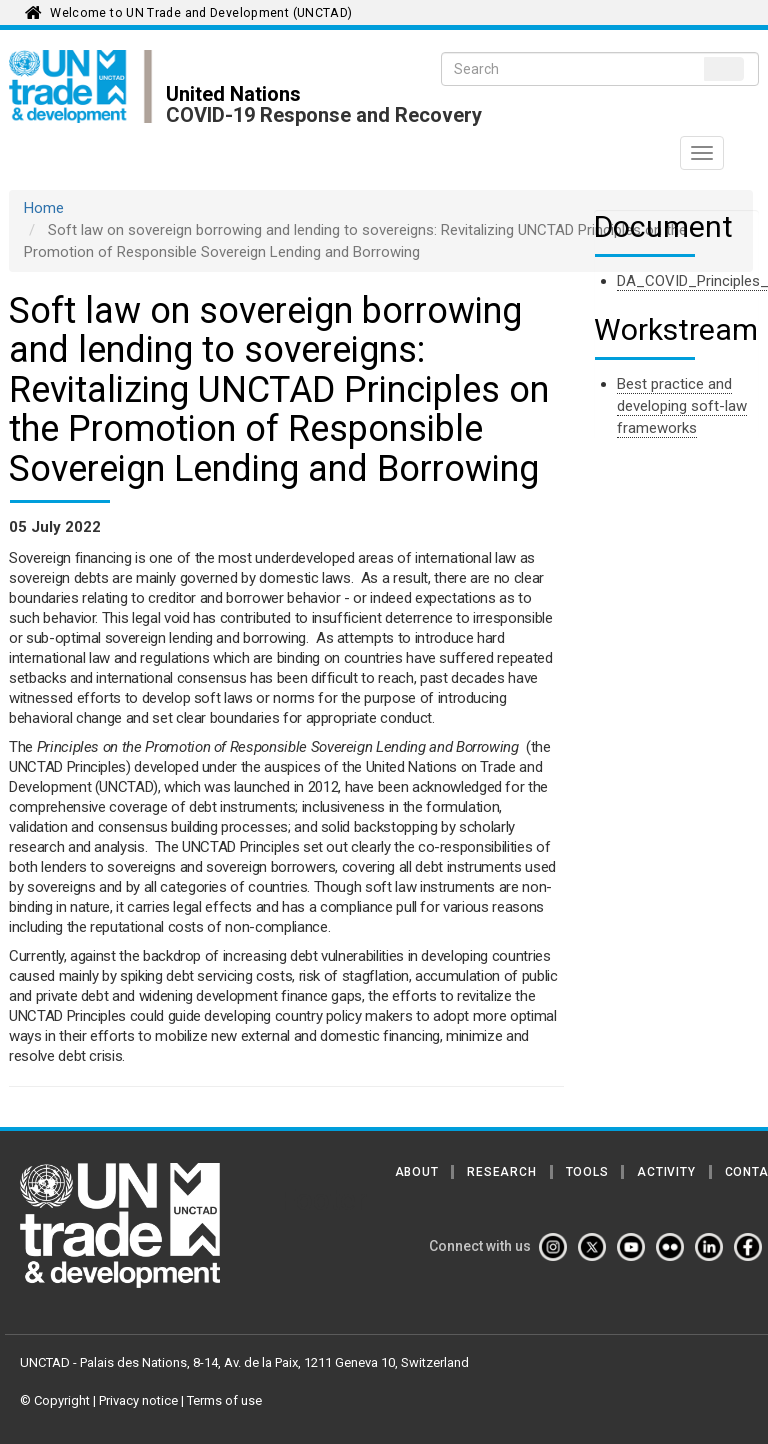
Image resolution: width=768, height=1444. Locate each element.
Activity (666, 1172)
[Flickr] (674, 1247)
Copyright (62, 1400)
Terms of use (224, 1400)
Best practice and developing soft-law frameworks (682, 406)
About (417, 1172)
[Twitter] (596, 1247)
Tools (587, 1172)
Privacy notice (138, 1400)
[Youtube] (635, 1247)
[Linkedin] (713, 1247)
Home (44, 208)
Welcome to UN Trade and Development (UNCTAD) (201, 13)
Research (501, 1172)
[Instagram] (557, 1247)
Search (724, 69)
